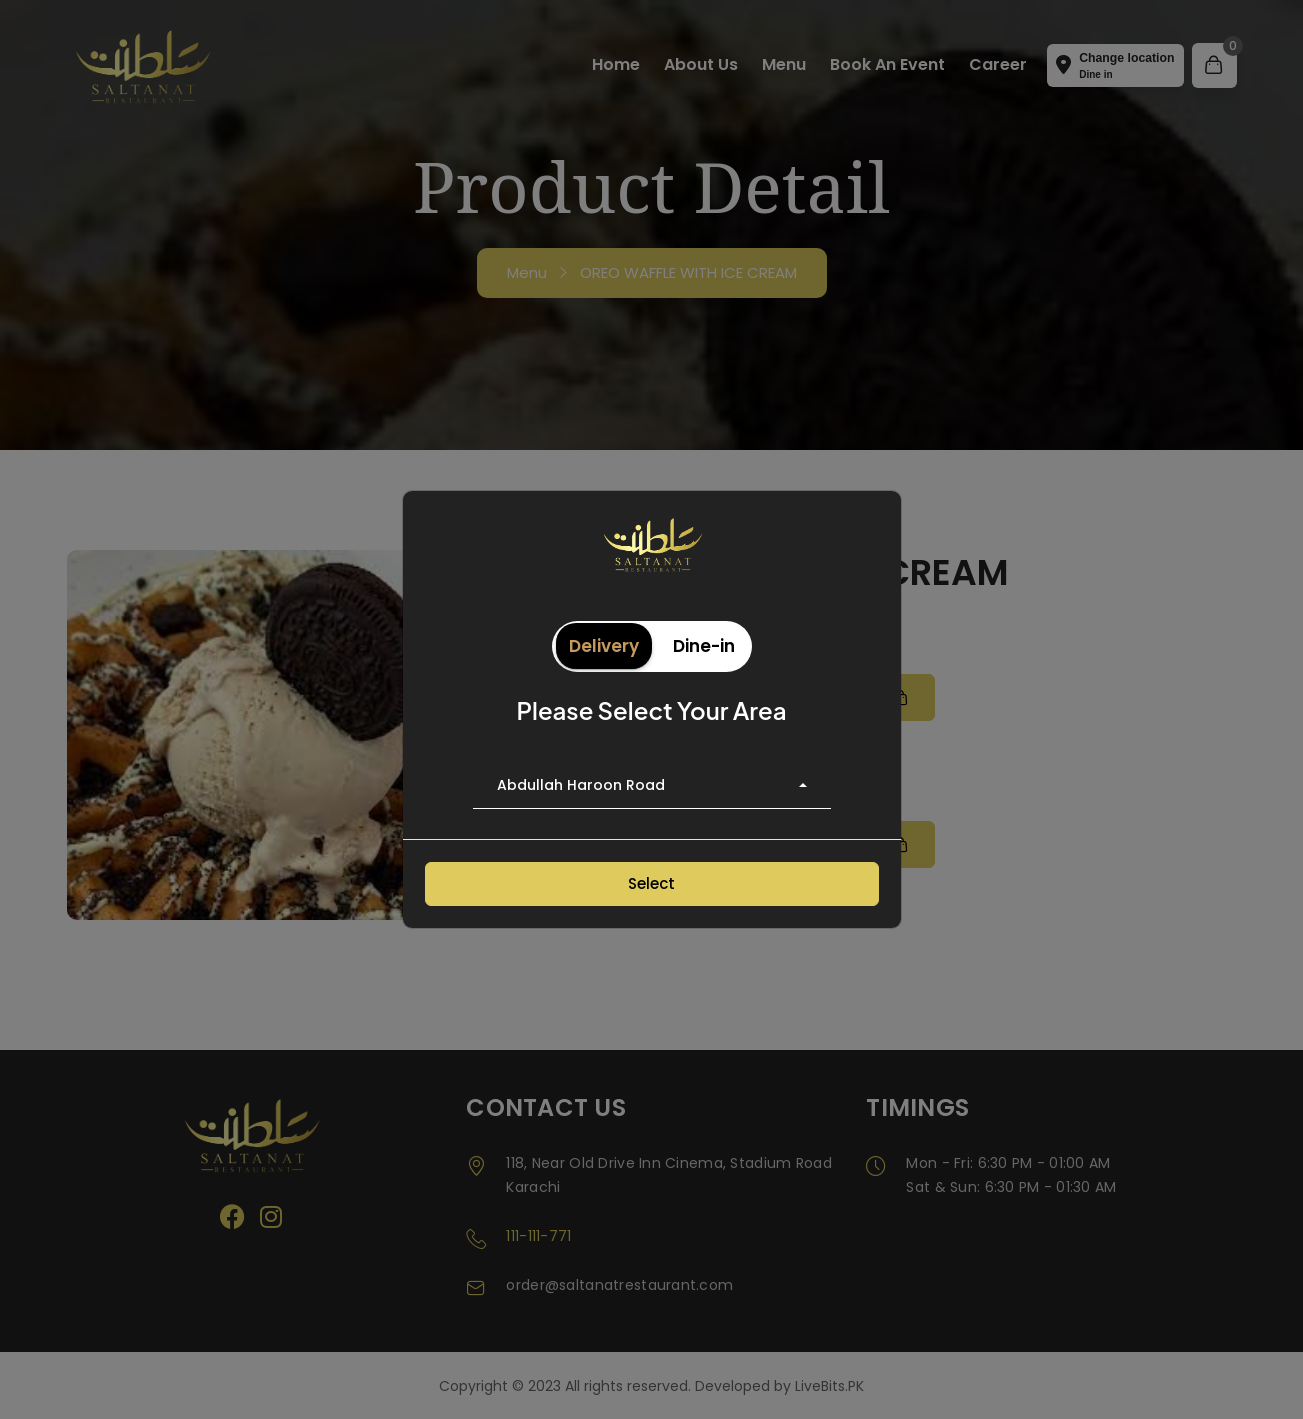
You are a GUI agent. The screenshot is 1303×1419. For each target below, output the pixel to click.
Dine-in (704, 646)
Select (651, 883)
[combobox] (652, 786)
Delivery (604, 646)
